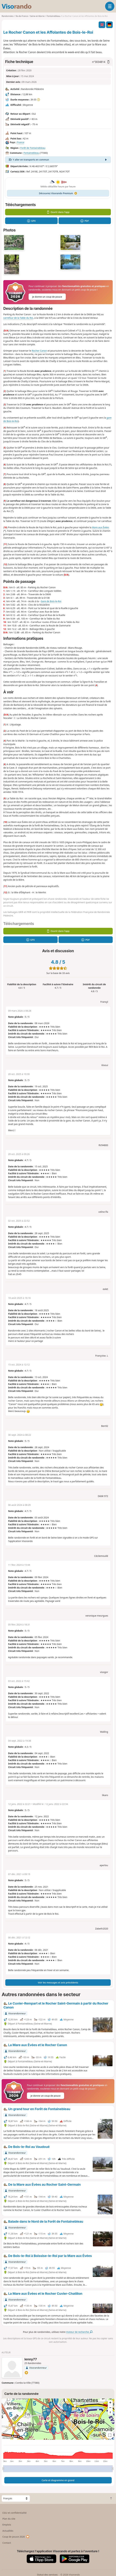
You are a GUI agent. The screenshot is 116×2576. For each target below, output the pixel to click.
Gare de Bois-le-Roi (51, 601)
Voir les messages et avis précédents (58, 1982)
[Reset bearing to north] (110, 2412)
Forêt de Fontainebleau (32, 147)
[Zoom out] (110, 2407)
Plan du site (8, 2518)
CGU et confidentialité (14, 2512)
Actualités (7, 2530)
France (20, 142)
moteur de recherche (79, 2331)
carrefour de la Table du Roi (18, 317)
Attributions (8, 2438)
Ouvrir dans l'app (58, 212)
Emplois (6, 2524)
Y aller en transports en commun (58, 159)
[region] (58, 2419)
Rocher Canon (39, 350)
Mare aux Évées (100, 527)
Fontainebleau (31, 152)
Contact (6, 2542)
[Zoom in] (110, 2402)
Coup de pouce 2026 (16, 2536)
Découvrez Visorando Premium (58, 193)
